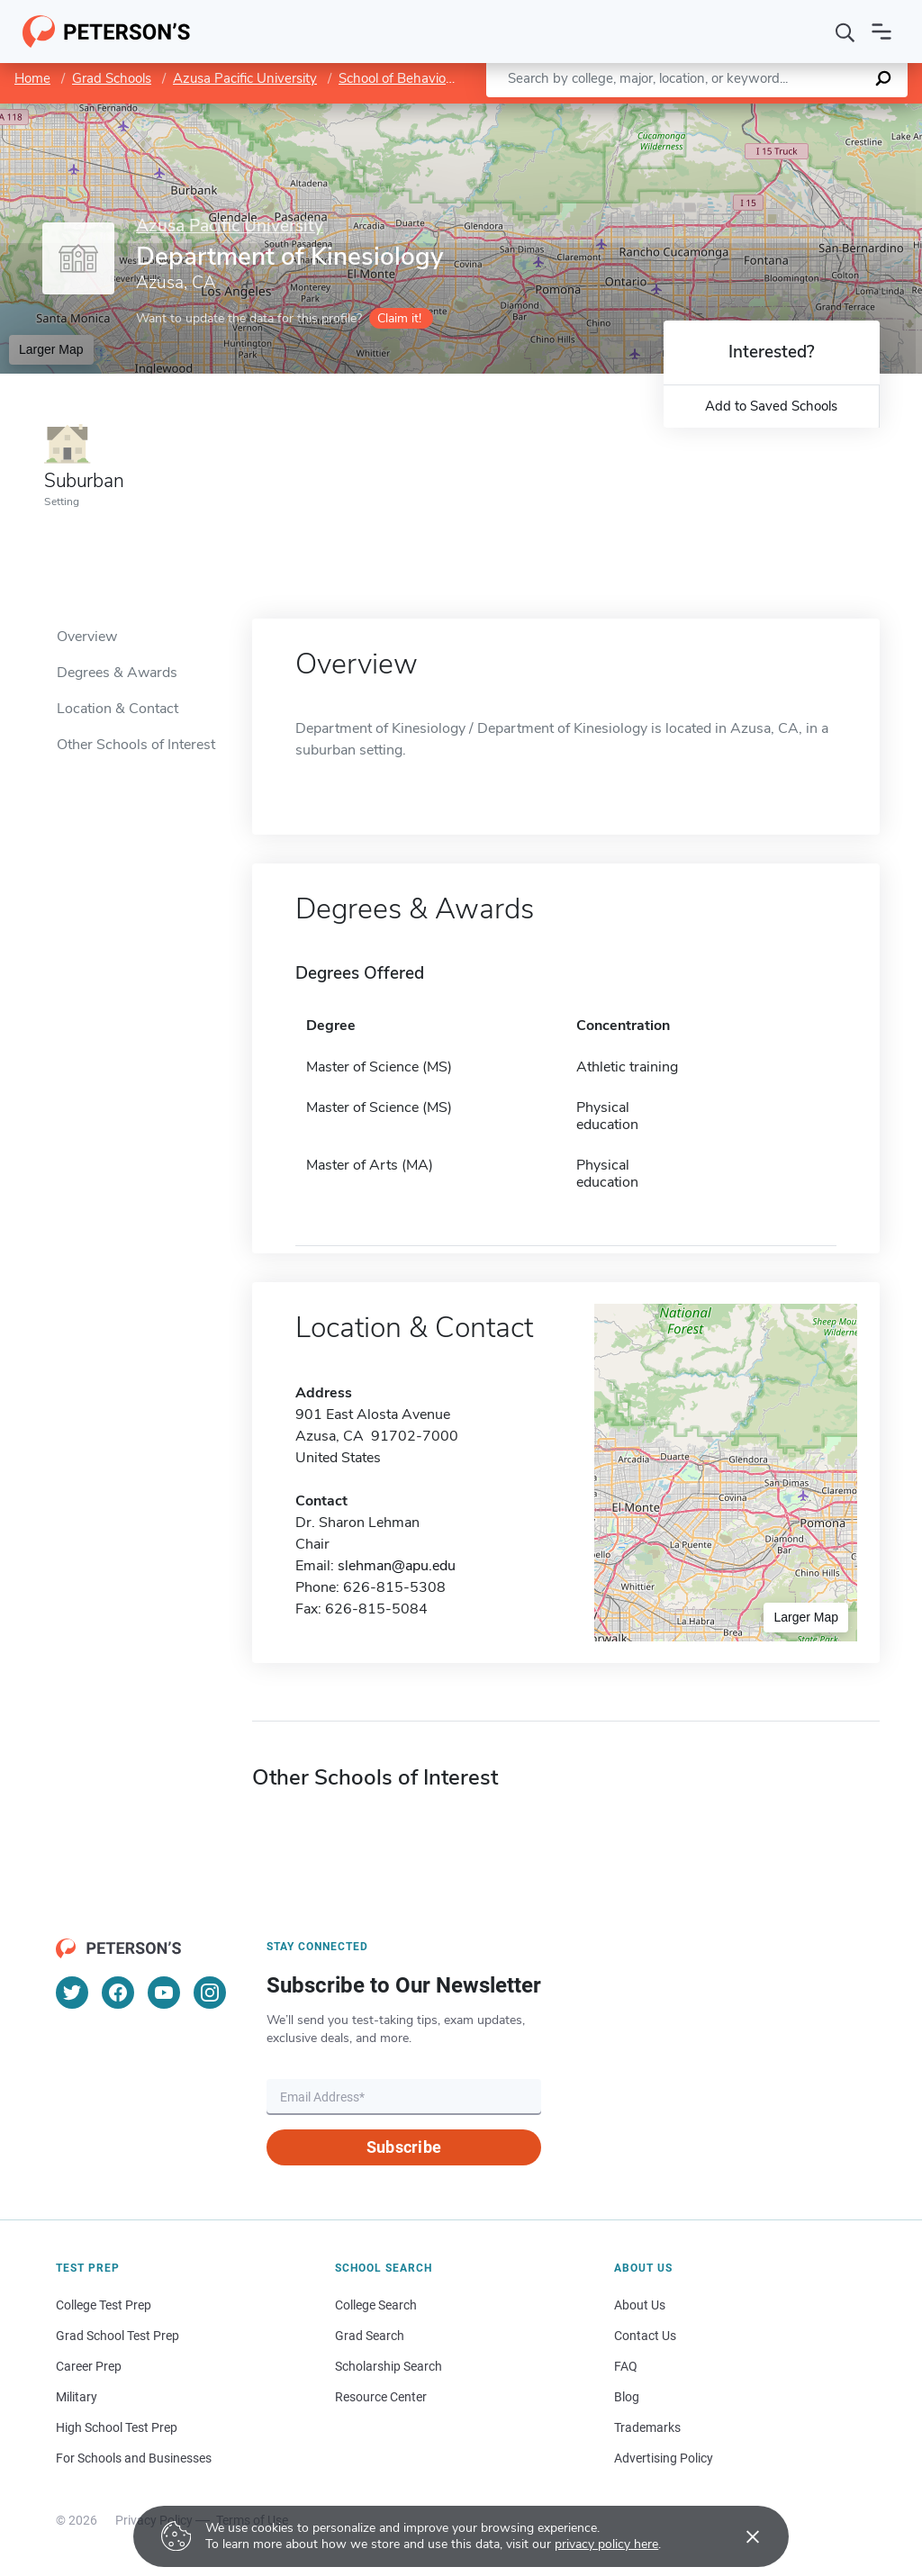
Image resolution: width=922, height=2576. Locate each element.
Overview (87, 636)
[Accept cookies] (740, 2536)
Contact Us (645, 2335)
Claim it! (399, 318)
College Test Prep (103, 2305)
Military (76, 2397)
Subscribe (403, 2147)
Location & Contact (117, 709)
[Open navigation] (881, 31)
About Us (639, 2305)
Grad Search (369, 2335)
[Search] (845, 31)
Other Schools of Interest (136, 745)
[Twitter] (72, 1992)
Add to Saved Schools (771, 406)
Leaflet (712, 113)
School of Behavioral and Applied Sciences (466, 78)
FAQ (625, 2366)
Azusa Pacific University (245, 78)
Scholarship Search (388, 2366)
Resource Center (381, 2397)
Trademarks (647, 2427)
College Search (376, 2305)
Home (32, 78)
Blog (626, 2397)
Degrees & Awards (117, 672)
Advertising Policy (663, 2458)
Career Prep (89, 2366)
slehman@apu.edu (397, 1566)
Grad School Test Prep (117, 2335)
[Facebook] (118, 1992)
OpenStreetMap (800, 113)
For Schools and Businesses (134, 2458)
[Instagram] (210, 1992)
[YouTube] (164, 1992)
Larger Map (51, 349)
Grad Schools (111, 78)
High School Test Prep (116, 2427)
